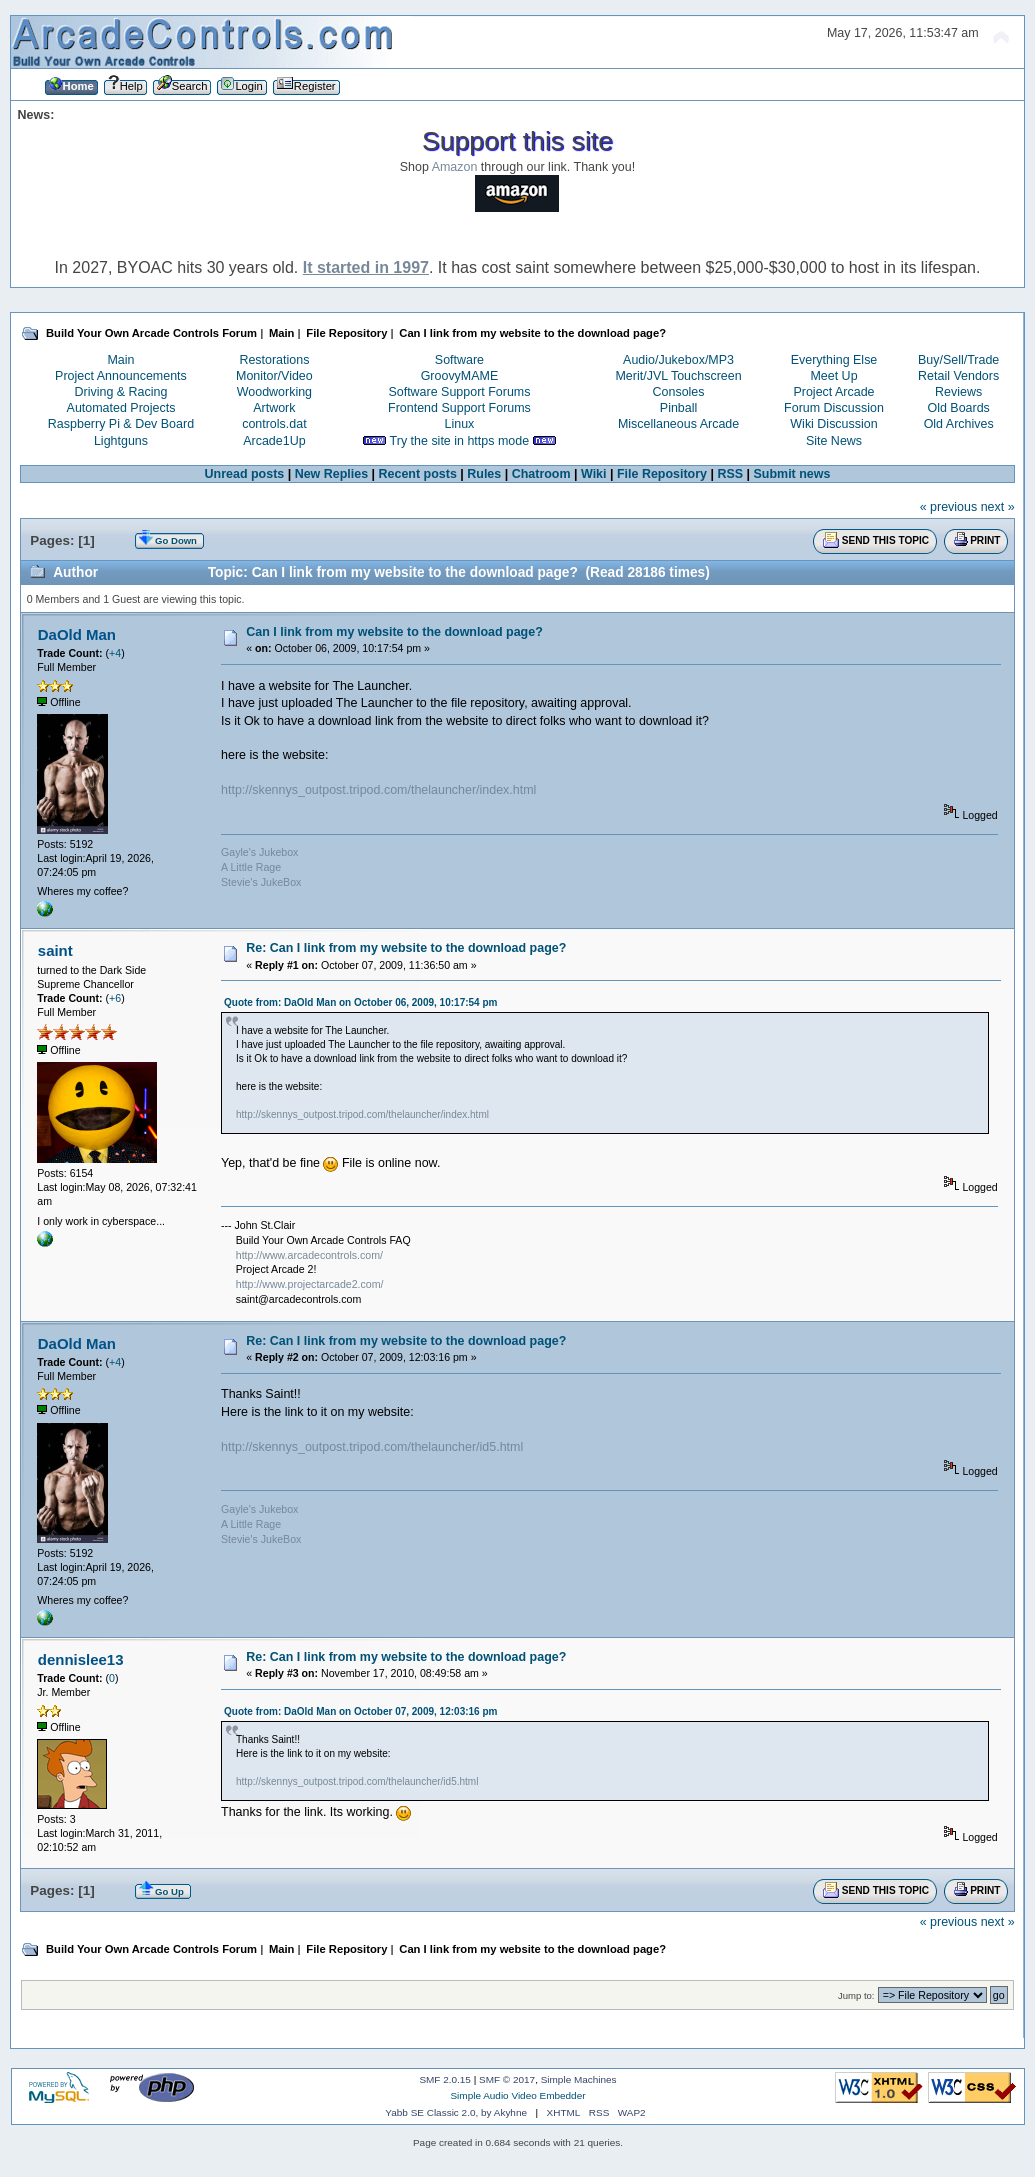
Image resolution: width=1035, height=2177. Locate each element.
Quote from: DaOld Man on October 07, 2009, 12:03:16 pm (360, 1711)
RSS (730, 474)
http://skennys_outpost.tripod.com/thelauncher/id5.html (372, 1447)
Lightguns (121, 441)
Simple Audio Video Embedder (517, 2095)
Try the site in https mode (460, 441)
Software (459, 360)
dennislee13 (81, 1659)
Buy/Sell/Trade (958, 360)
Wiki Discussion (833, 424)
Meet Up (833, 376)
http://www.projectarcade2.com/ (310, 1284)
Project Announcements (121, 376)
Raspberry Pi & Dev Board (121, 424)
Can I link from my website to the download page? (394, 632)
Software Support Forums (459, 392)
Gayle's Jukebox (259, 852)
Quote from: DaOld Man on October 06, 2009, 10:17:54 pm (360, 1002)
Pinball (678, 408)
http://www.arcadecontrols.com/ (309, 1255)
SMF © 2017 (507, 2079)
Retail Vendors (958, 376)
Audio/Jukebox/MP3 (678, 360)
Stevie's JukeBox (261, 882)
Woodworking (274, 392)
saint (55, 950)
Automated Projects (121, 408)
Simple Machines (579, 2079)
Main (120, 360)
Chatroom (541, 474)
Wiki (594, 474)
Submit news (792, 474)
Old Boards (958, 408)
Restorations (274, 360)
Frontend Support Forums (459, 408)
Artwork (274, 408)
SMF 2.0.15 (445, 2079)
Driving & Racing (121, 392)
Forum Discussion (834, 408)
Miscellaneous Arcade (678, 424)
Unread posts (245, 474)
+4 (115, 653)
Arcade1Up (274, 441)
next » (998, 507)
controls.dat (274, 424)
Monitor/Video (274, 376)
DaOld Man (77, 634)
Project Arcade (833, 392)
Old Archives (959, 424)
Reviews (958, 392)
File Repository (662, 474)
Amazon (455, 167)
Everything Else (834, 360)
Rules (484, 474)
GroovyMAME (460, 376)
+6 (115, 998)
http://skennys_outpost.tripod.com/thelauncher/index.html (378, 790)
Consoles (679, 392)
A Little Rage (251, 867)
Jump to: (856, 1995)
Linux (460, 424)
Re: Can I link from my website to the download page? (406, 948)
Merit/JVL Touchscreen (678, 376)
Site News (834, 441)
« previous (949, 507)
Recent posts (418, 474)
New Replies (331, 474)
